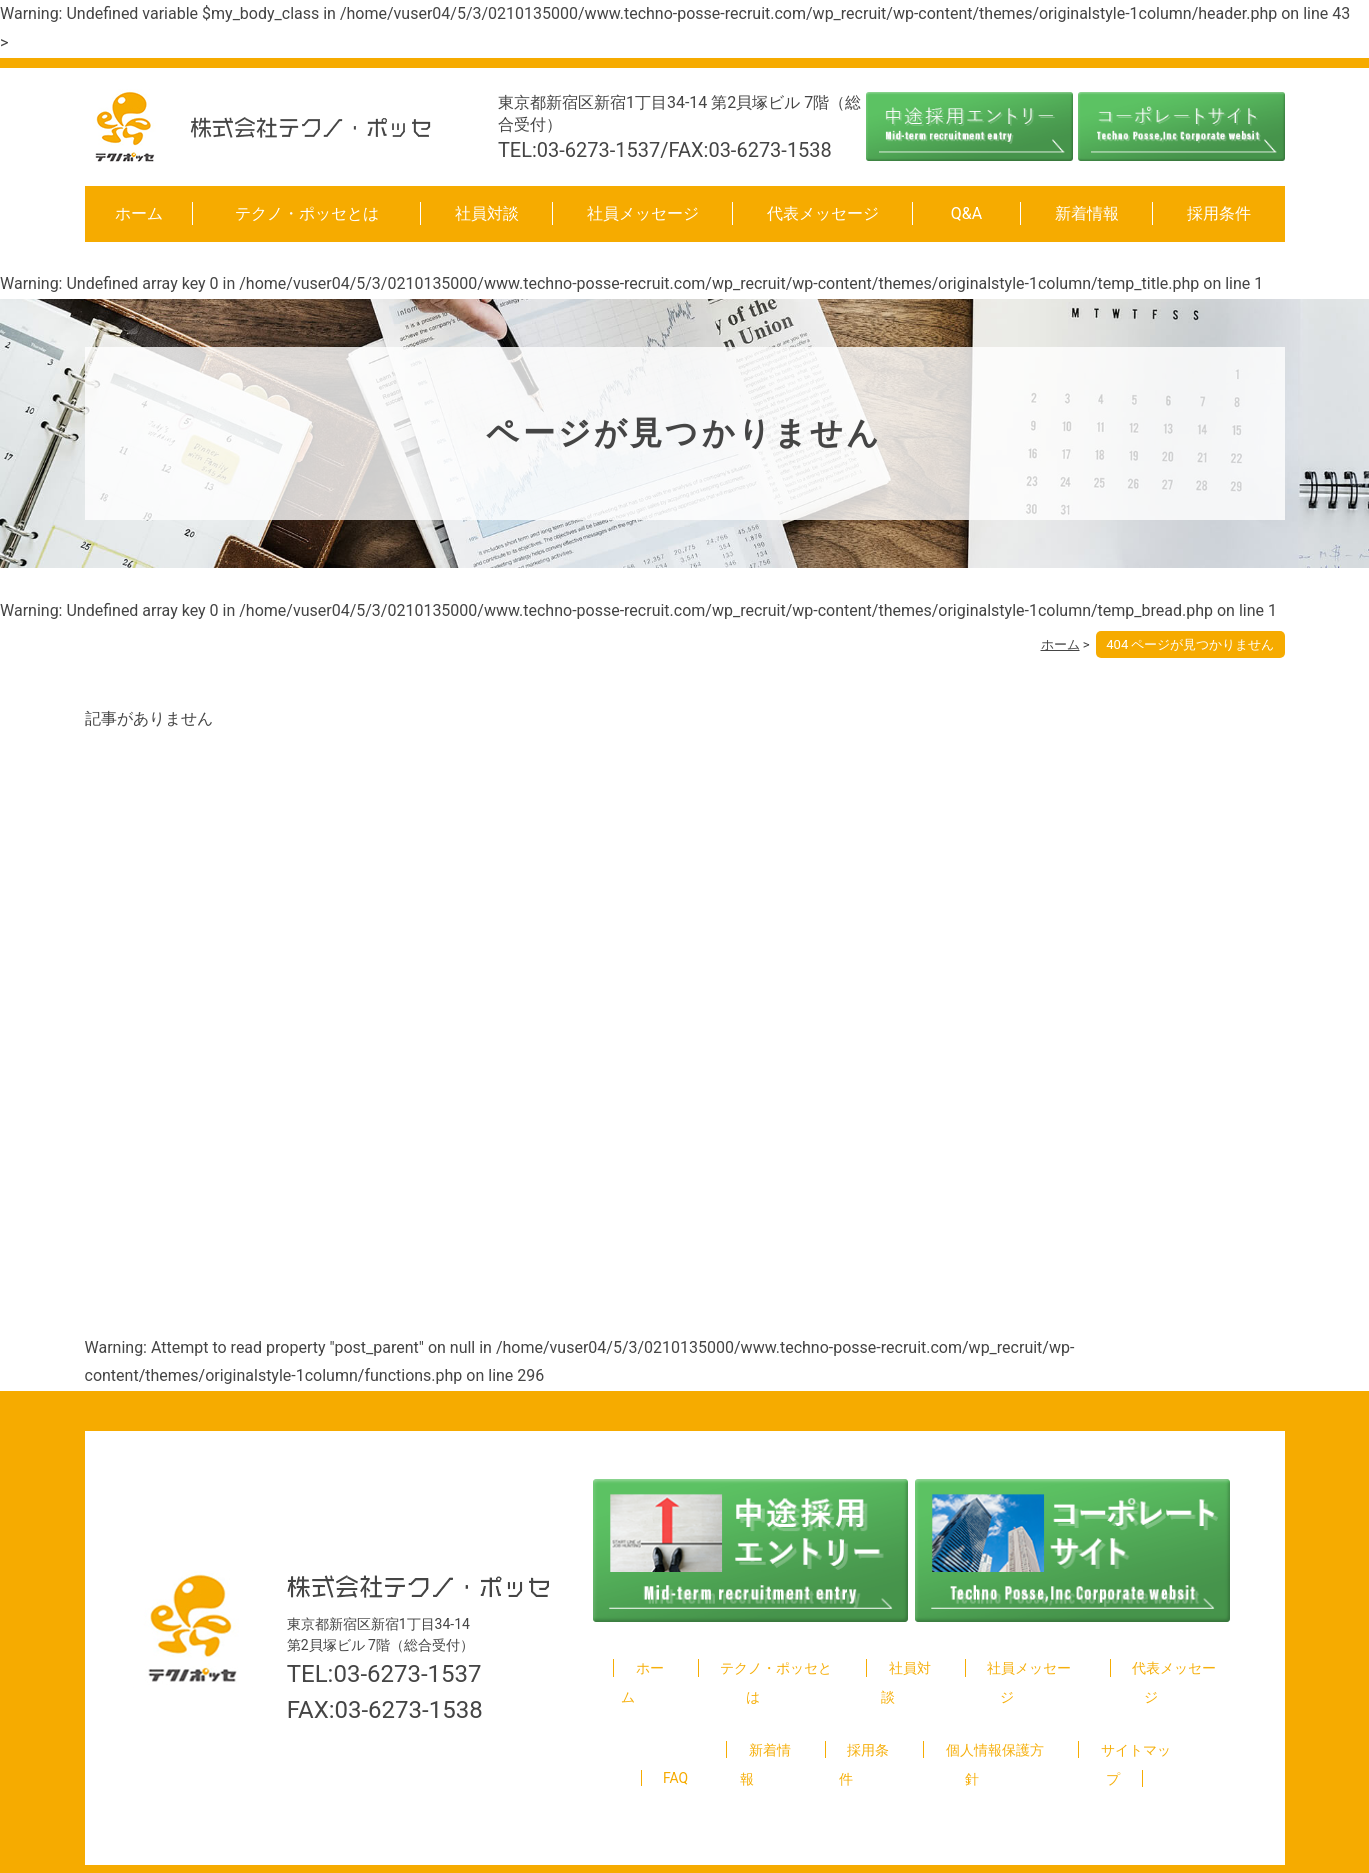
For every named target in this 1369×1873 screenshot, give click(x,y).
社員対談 (487, 213)
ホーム (139, 213)
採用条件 (1219, 213)
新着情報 (1087, 213)
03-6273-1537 (407, 1645)
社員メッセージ (643, 213)
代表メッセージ (823, 213)
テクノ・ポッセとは (307, 213)
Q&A (966, 213)
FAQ (674, 1721)
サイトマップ (1125, 1721)
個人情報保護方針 (984, 1721)
